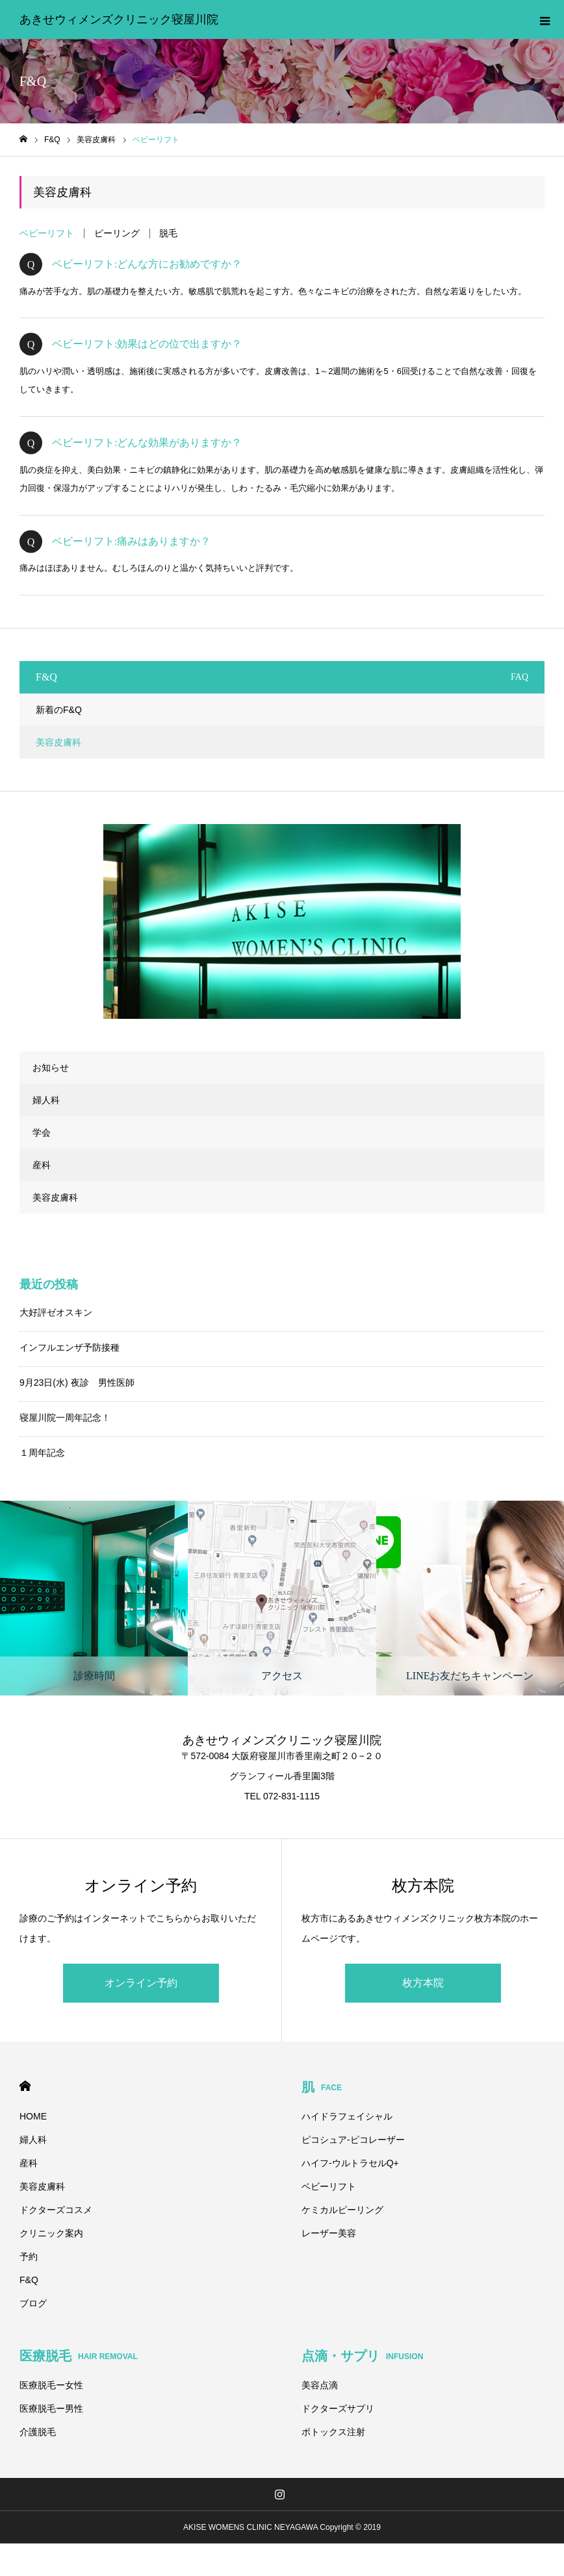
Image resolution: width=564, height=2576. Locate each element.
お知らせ (50, 1067)
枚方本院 (423, 1982)
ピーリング (117, 233)
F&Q (28, 2280)
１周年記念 (42, 1452)
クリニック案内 (51, 2233)
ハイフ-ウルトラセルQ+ (350, 2163)
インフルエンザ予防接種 (69, 1347)
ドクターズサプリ (337, 2408)
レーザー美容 (328, 2233)
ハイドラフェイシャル (346, 2116)
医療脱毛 (78, 2356)
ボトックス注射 (333, 2432)
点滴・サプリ (362, 2356)
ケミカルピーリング (342, 2210)
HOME (25, 2086)
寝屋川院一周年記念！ (64, 1417)
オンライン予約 (141, 1982)
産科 (41, 1165)
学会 (41, 1132)
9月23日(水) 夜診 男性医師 (77, 1382)
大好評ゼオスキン (55, 1312)
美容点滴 (319, 2385)
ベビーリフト (46, 233)
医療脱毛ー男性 (51, 2408)
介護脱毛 (37, 2432)
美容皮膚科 (58, 742)
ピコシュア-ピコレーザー (353, 2139)
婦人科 (46, 1100)
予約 (28, 2256)
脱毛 (168, 233)
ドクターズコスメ (55, 2210)
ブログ (33, 2303)
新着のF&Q (59, 710)
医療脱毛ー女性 (51, 2385)
